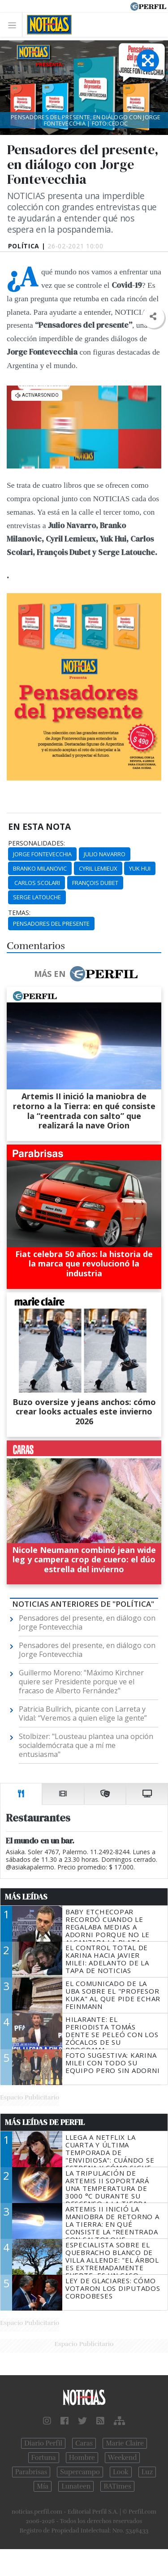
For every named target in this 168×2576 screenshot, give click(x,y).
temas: (19, 913)
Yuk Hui (140, 868)
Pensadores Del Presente (51, 923)
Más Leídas (26, 1896)
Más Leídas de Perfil (45, 2122)
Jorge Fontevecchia (42, 854)
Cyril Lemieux (98, 868)
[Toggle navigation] (14, 24)
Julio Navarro (104, 854)
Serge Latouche (37, 897)
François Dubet (95, 883)
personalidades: (36, 843)
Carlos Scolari (36, 883)
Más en (85, 973)
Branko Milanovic (40, 868)
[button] (153, 316)
